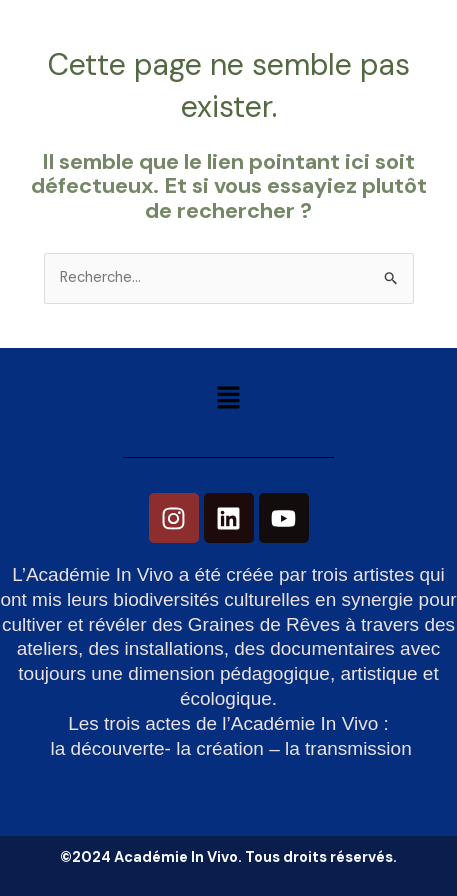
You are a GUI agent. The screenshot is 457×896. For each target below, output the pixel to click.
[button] (228, 400)
